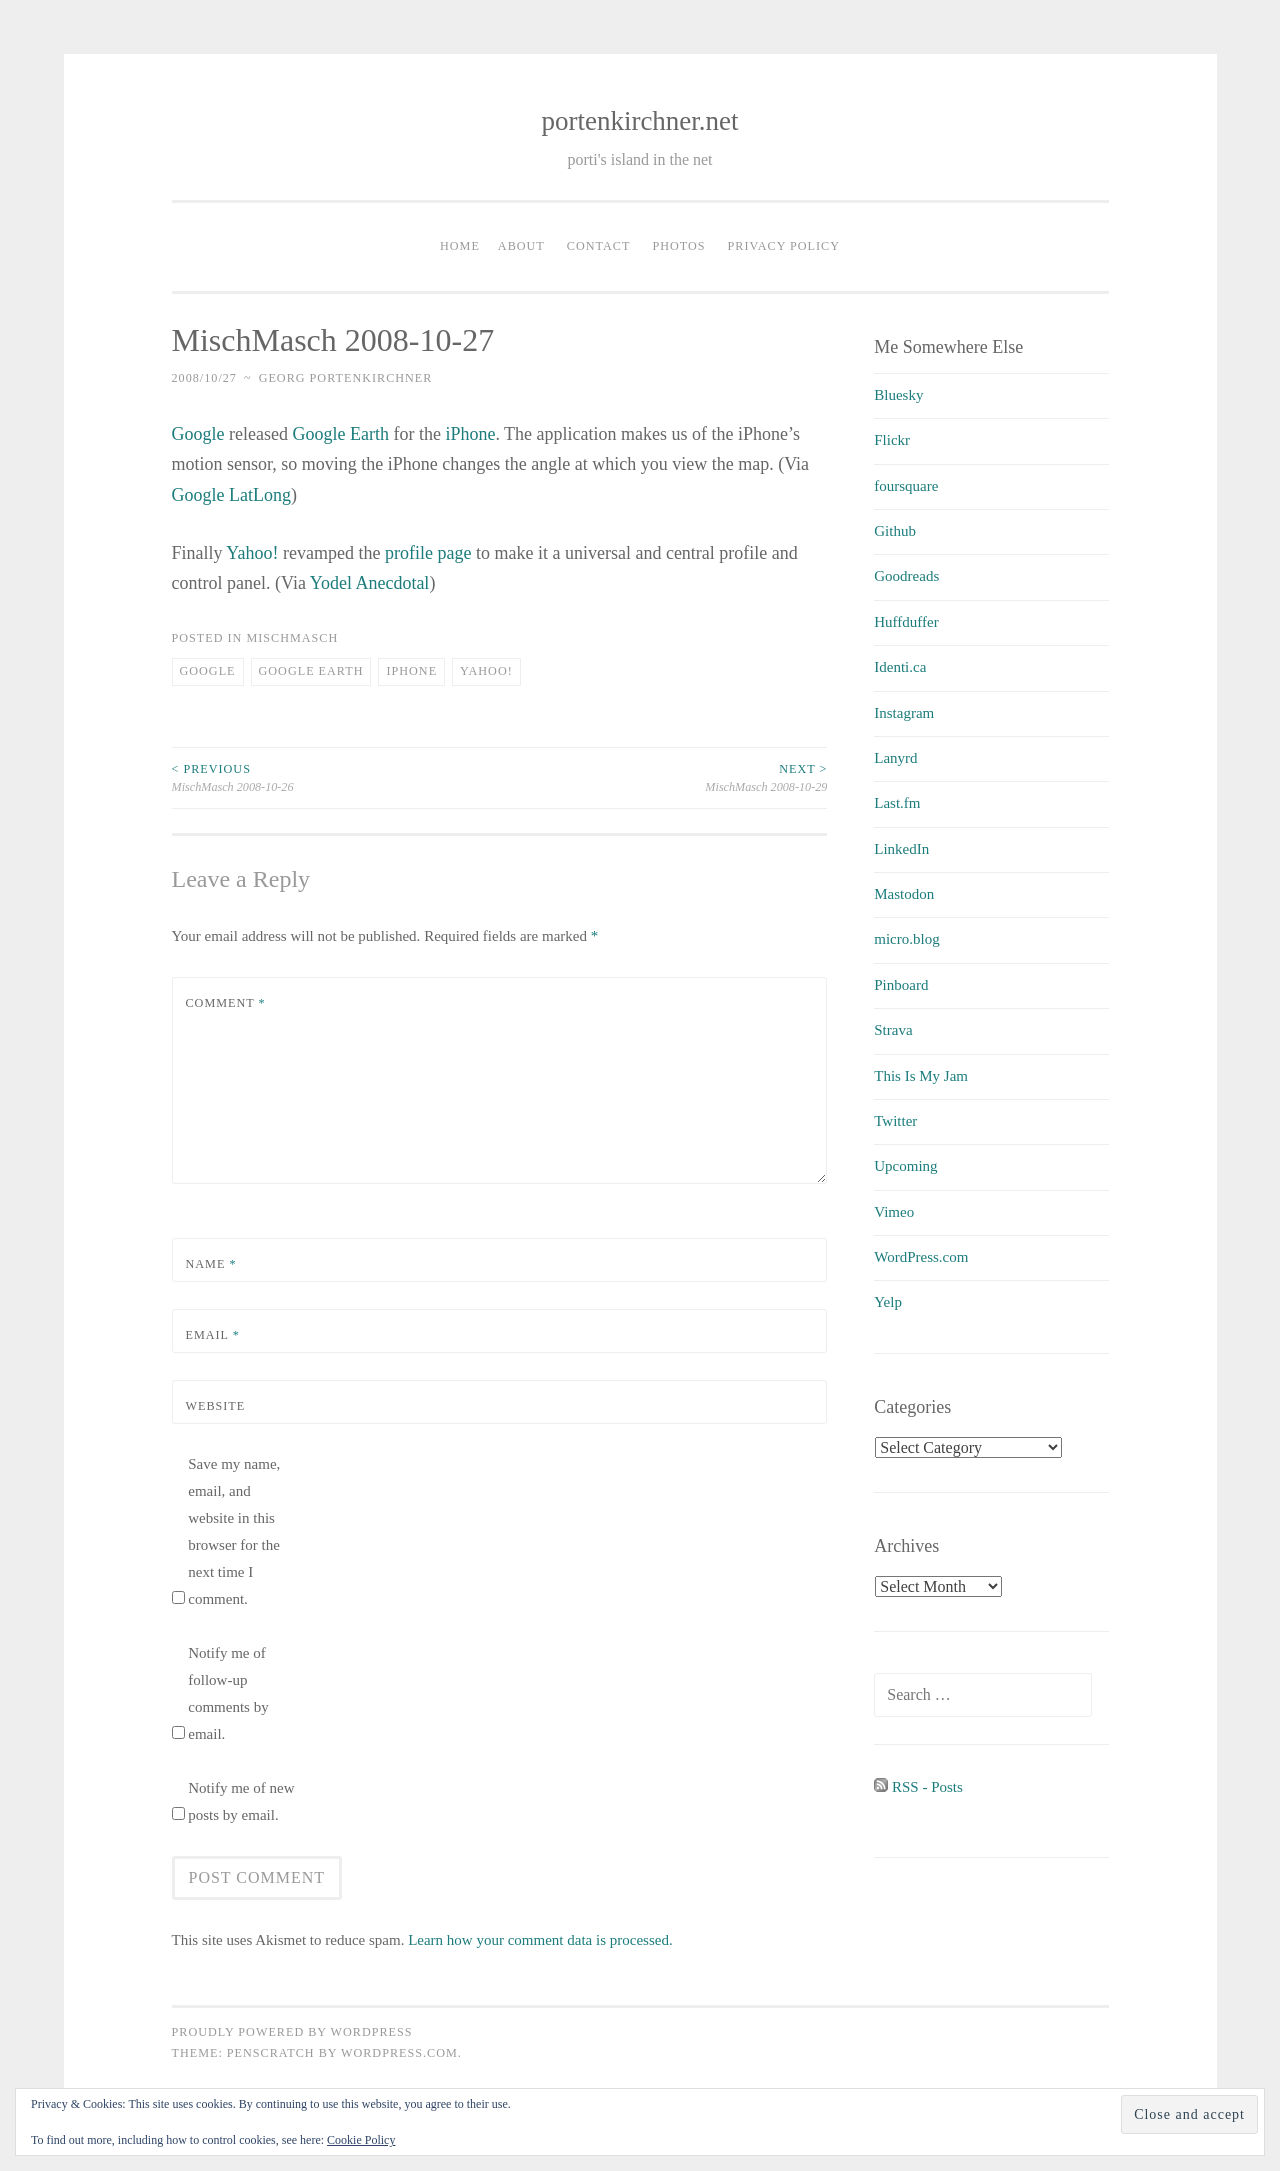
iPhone (470, 434)
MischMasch (292, 638)
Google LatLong (231, 495)
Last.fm (897, 803)
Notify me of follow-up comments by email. (228, 1693)
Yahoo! (252, 553)
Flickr (892, 440)
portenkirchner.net (639, 121)
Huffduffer (906, 622)
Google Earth (340, 434)
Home (460, 246)
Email (213, 1335)
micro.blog (906, 939)
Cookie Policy (361, 2140)
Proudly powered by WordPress (292, 2032)
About (521, 246)
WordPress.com (921, 1257)
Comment (226, 1003)
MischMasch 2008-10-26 (336, 777)
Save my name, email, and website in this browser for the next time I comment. (234, 1531)
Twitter (895, 1121)
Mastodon (904, 894)
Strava (893, 1030)
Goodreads (906, 576)
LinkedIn (901, 849)
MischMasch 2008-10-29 (663, 777)
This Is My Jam (921, 1076)
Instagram (904, 713)
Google (198, 434)
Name (211, 1264)
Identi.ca (900, 667)
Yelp (888, 1302)
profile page (428, 553)
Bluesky (898, 395)
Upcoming (905, 1166)
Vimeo (894, 1212)
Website (216, 1406)
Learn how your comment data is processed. (540, 1940)
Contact (599, 246)
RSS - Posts (918, 1787)
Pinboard (901, 985)
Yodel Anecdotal (370, 583)
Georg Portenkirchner (346, 378)
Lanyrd (895, 758)
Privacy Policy (784, 246)
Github (895, 531)
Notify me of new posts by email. (241, 1801)
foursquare (906, 486)
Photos (678, 246)
